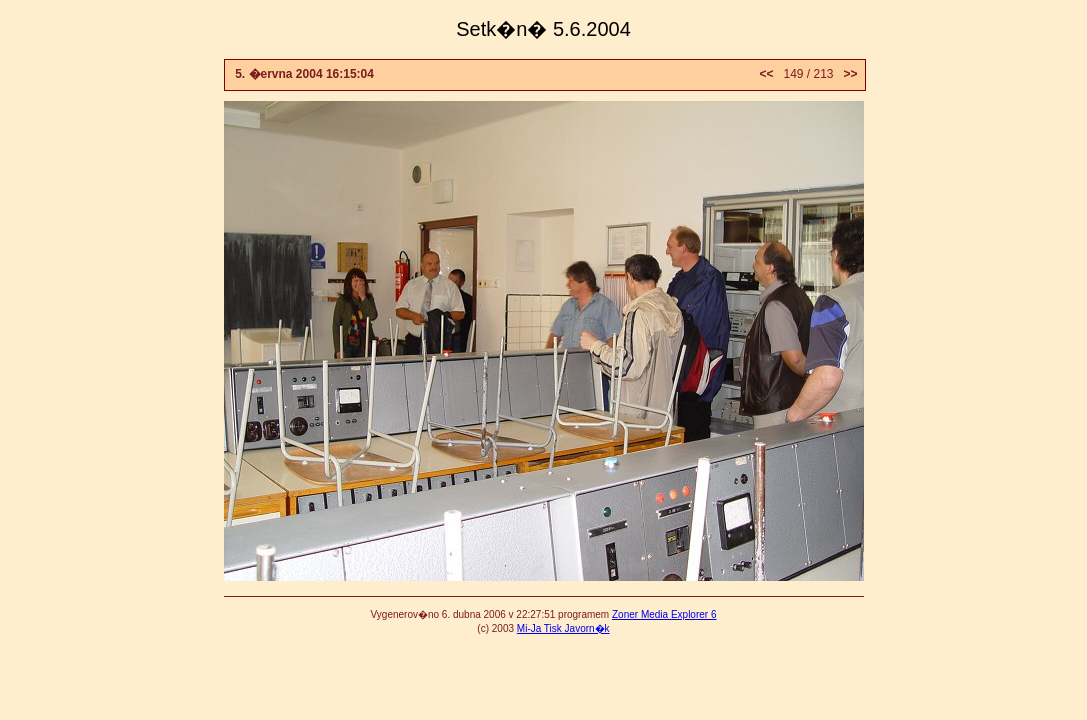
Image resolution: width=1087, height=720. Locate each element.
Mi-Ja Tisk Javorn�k (563, 628)
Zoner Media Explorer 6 (664, 614)
